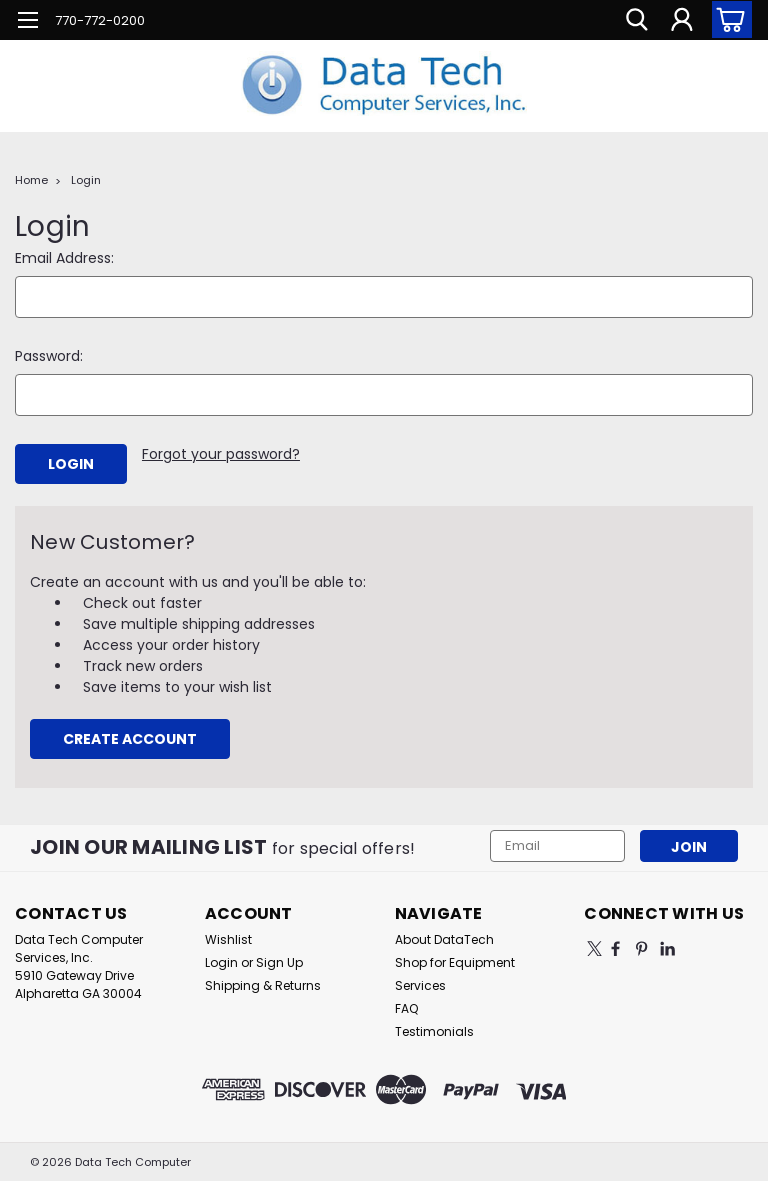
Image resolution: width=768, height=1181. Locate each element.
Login (86, 180)
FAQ (406, 1007)
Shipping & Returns (263, 984)
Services (420, 984)
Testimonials (434, 1030)
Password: (49, 356)
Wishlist (228, 938)
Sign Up (279, 961)
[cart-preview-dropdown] (727, 19)
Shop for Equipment (455, 961)
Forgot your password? (221, 454)
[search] (637, 20)
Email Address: (64, 258)
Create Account (130, 738)
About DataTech (444, 938)
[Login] (682, 20)
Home (31, 180)
